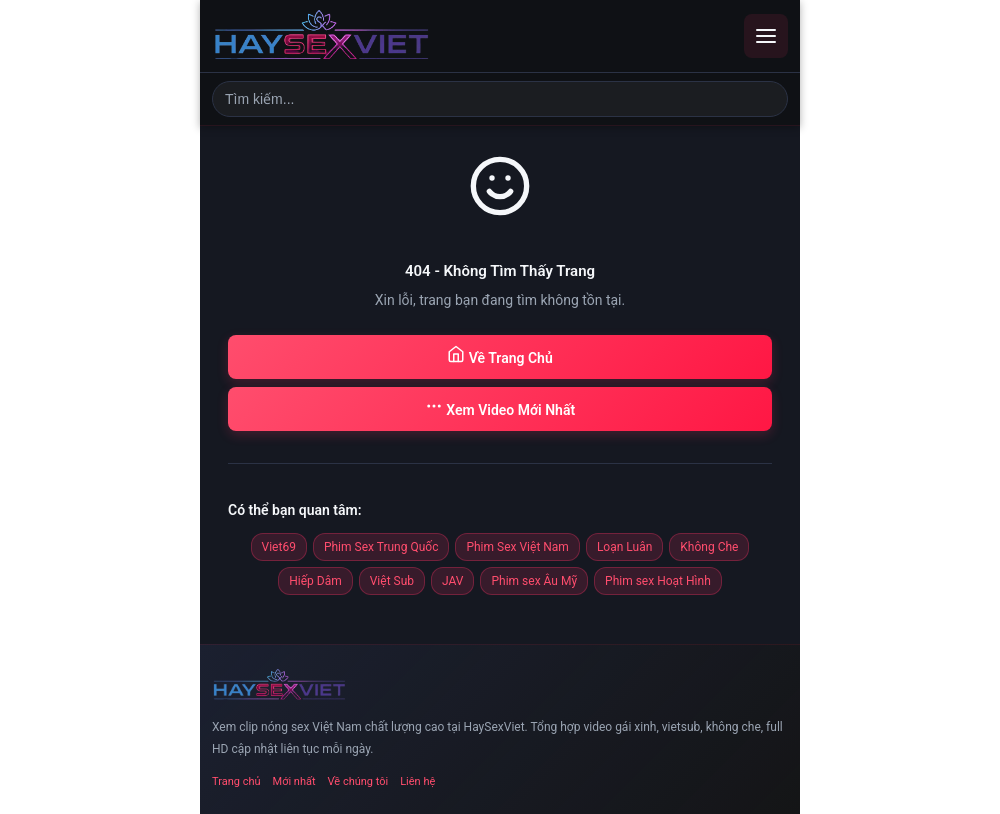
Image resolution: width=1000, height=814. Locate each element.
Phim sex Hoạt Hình (658, 581)
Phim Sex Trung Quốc (381, 547)
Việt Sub (392, 581)
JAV (452, 581)
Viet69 (279, 547)
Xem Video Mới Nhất (500, 407)
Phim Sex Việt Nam (517, 547)
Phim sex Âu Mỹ (534, 581)
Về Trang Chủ (499, 355)
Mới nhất (294, 781)
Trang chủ (236, 781)
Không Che (709, 547)
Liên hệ (417, 781)
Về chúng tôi (358, 781)
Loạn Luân (624, 547)
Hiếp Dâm (315, 581)
